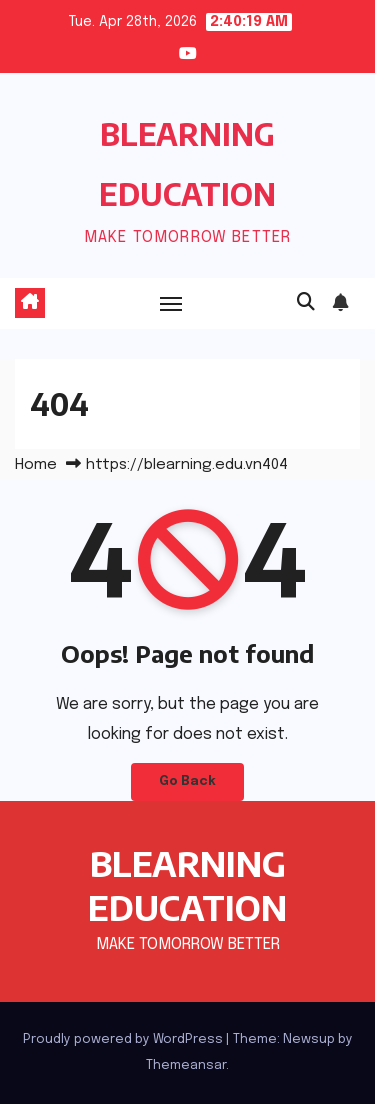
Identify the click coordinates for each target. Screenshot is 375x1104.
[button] (306, 303)
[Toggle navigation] (171, 303)
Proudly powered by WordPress (124, 1039)
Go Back (187, 781)
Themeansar (186, 1065)
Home (36, 465)
